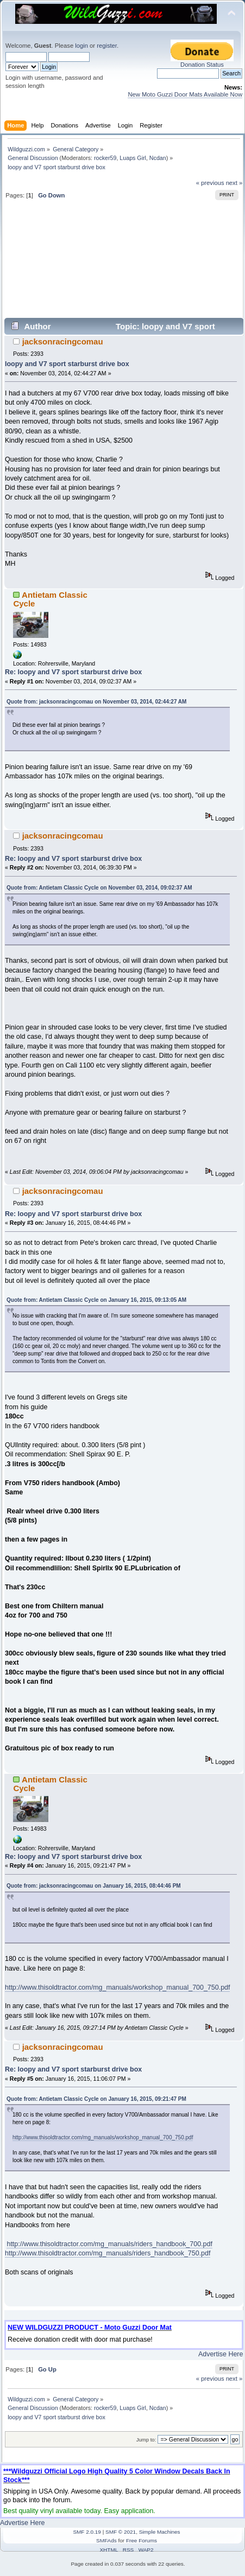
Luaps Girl (133, 158)
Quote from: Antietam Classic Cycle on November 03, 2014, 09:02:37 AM (99, 888)
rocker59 (105, 158)
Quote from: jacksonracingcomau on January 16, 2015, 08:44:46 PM (94, 1886)
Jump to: (146, 2440)
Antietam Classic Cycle (50, 599)
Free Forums (141, 2540)
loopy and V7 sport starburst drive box (67, 364)
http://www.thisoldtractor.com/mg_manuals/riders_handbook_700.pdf (109, 2244)
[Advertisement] (123, 263)
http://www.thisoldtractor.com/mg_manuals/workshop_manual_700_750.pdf (117, 1987)
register (107, 45)
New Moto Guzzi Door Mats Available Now (185, 94)
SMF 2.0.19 (87, 2532)
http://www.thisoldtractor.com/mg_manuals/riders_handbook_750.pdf (107, 2253)
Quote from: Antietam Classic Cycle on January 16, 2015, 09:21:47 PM (96, 2099)
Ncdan (157, 158)
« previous (210, 183)
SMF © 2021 (120, 2532)
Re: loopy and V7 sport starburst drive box (73, 672)
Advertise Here (220, 2354)
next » (234, 183)
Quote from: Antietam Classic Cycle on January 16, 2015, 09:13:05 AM (96, 1300)
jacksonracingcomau (62, 341)
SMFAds (106, 2540)
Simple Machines (159, 2532)
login (81, 45)
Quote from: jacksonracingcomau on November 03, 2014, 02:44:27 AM (96, 702)
